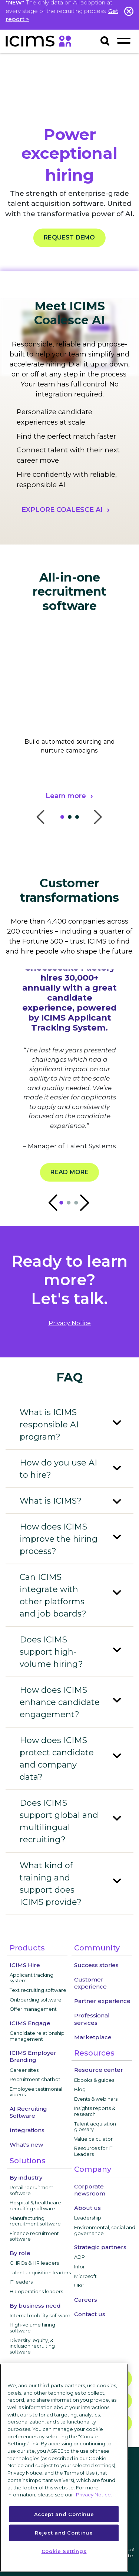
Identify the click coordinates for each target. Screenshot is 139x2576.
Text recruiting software (38, 1990)
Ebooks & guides (94, 2080)
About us (87, 2207)
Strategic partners (100, 2247)
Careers (85, 2299)
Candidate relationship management (37, 2036)
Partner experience (102, 2000)
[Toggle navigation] (123, 40)
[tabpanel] (69, 735)
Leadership (87, 2218)
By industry (26, 2177)
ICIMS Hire (25, 1965)
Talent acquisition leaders (40, 2272)
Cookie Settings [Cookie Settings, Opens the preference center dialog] (64, 2551)
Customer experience (90, 1983)
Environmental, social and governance (104, 2230)
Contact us (89, 2314)
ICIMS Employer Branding (33, 2056)
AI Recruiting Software (28, 2112)
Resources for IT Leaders (93, 2151)
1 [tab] (64, 819)
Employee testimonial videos (36, 2092)
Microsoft (85, 2276)
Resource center (98, 2069)
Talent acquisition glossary (95, 2127)
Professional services (92, 2019)
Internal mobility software (40, 2315)
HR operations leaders (36, 2291)
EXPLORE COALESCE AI (62, 510)
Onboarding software (36, 2000)
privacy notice (70, 1323)
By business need (35, 2305)
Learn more (66, 796)
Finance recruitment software (34, 2236)
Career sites (24, 2070)
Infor (79, 2267)
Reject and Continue (64, 2533)
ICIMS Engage (30, 2023)
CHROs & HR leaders (34, 2263)
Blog (80, 2089)
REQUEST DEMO (69, 237)
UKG (79, 2285)
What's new (26, 2144)
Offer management (33, 2009)
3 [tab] (79, 819)
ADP (79, 2257)
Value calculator (93, 2139)
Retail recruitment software (31, 2190)
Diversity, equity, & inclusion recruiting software (32, 2346)
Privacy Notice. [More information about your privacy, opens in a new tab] (94, 2495)
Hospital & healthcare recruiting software (35, 2205)
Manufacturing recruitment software (35, 2221)
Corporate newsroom (89, 2190)
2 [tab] (71, 819)
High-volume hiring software (32, 2328)
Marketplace (93, 2037)
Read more (69, 1172)
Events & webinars (96, 2099)
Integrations (27, 2130)
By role (20, 2253)
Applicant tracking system (31, 1978)
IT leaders (21, 2282)
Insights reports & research (94, 2111)
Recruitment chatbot (35, 2079)
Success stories (96, 1965)
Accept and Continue (64, 2514)
